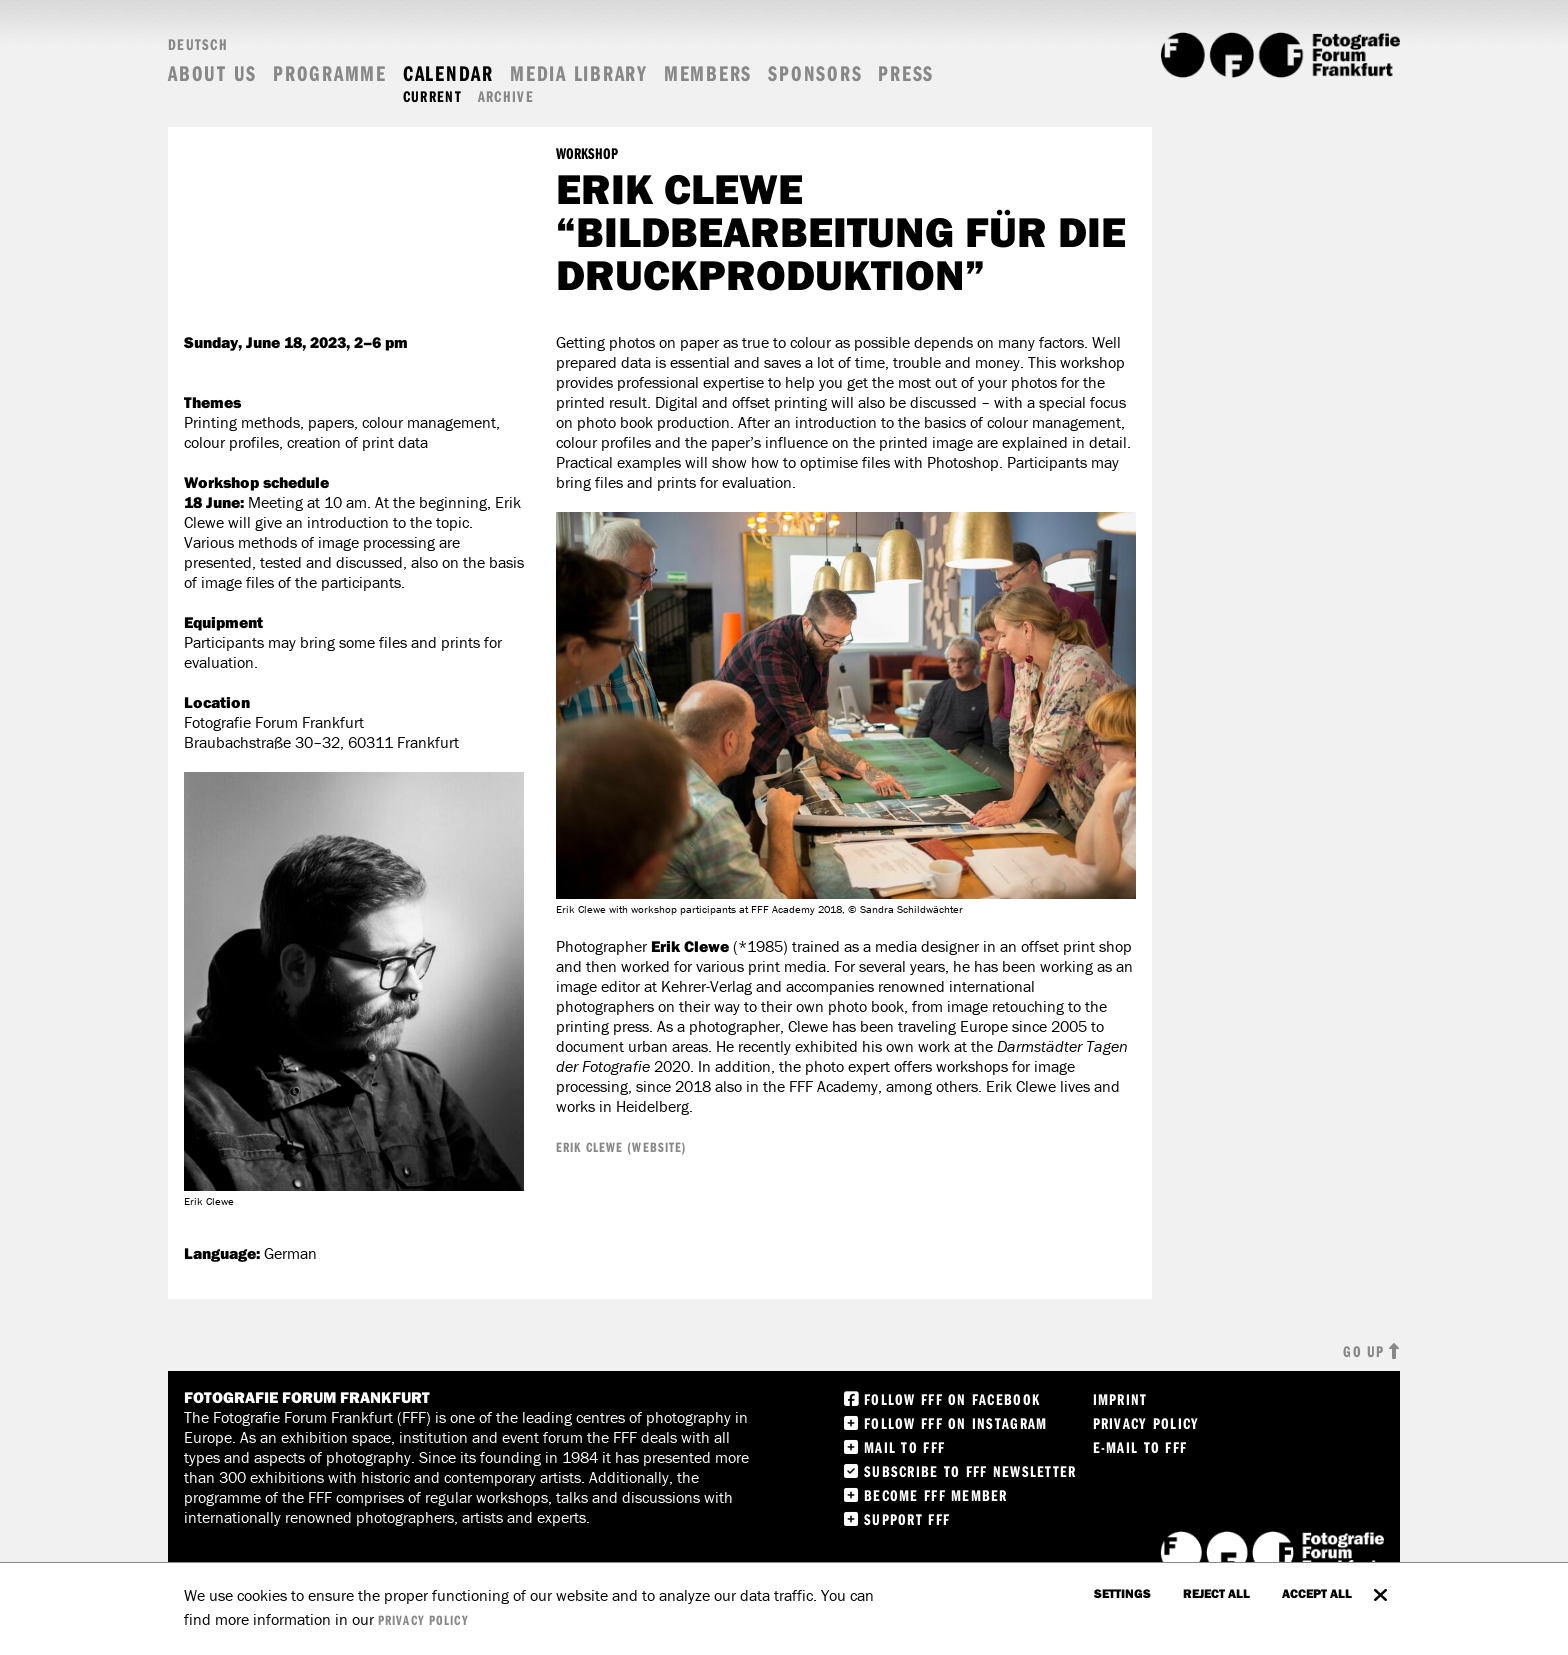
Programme (330, 73)
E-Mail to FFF (1140, 1447)
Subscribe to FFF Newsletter (970, 1471)
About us (212, 73)
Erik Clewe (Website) (621, 1147)
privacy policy (423, 1620)
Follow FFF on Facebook (952, 1399)
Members (708, 73)
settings (1122, 1593)
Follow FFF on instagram (955, 1423)
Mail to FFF (904, 1447)
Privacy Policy (1146, 1423)
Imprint (1120, 1399)
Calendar (448, 73)
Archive (506, 96)
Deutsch (198, 44)
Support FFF (907, 1519)
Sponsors (815, 73)
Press (906, 73)
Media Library (579, 73)
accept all (1317, 1593)
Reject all (1216, 1593)
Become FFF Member (936, 1495)
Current (432, 96)
